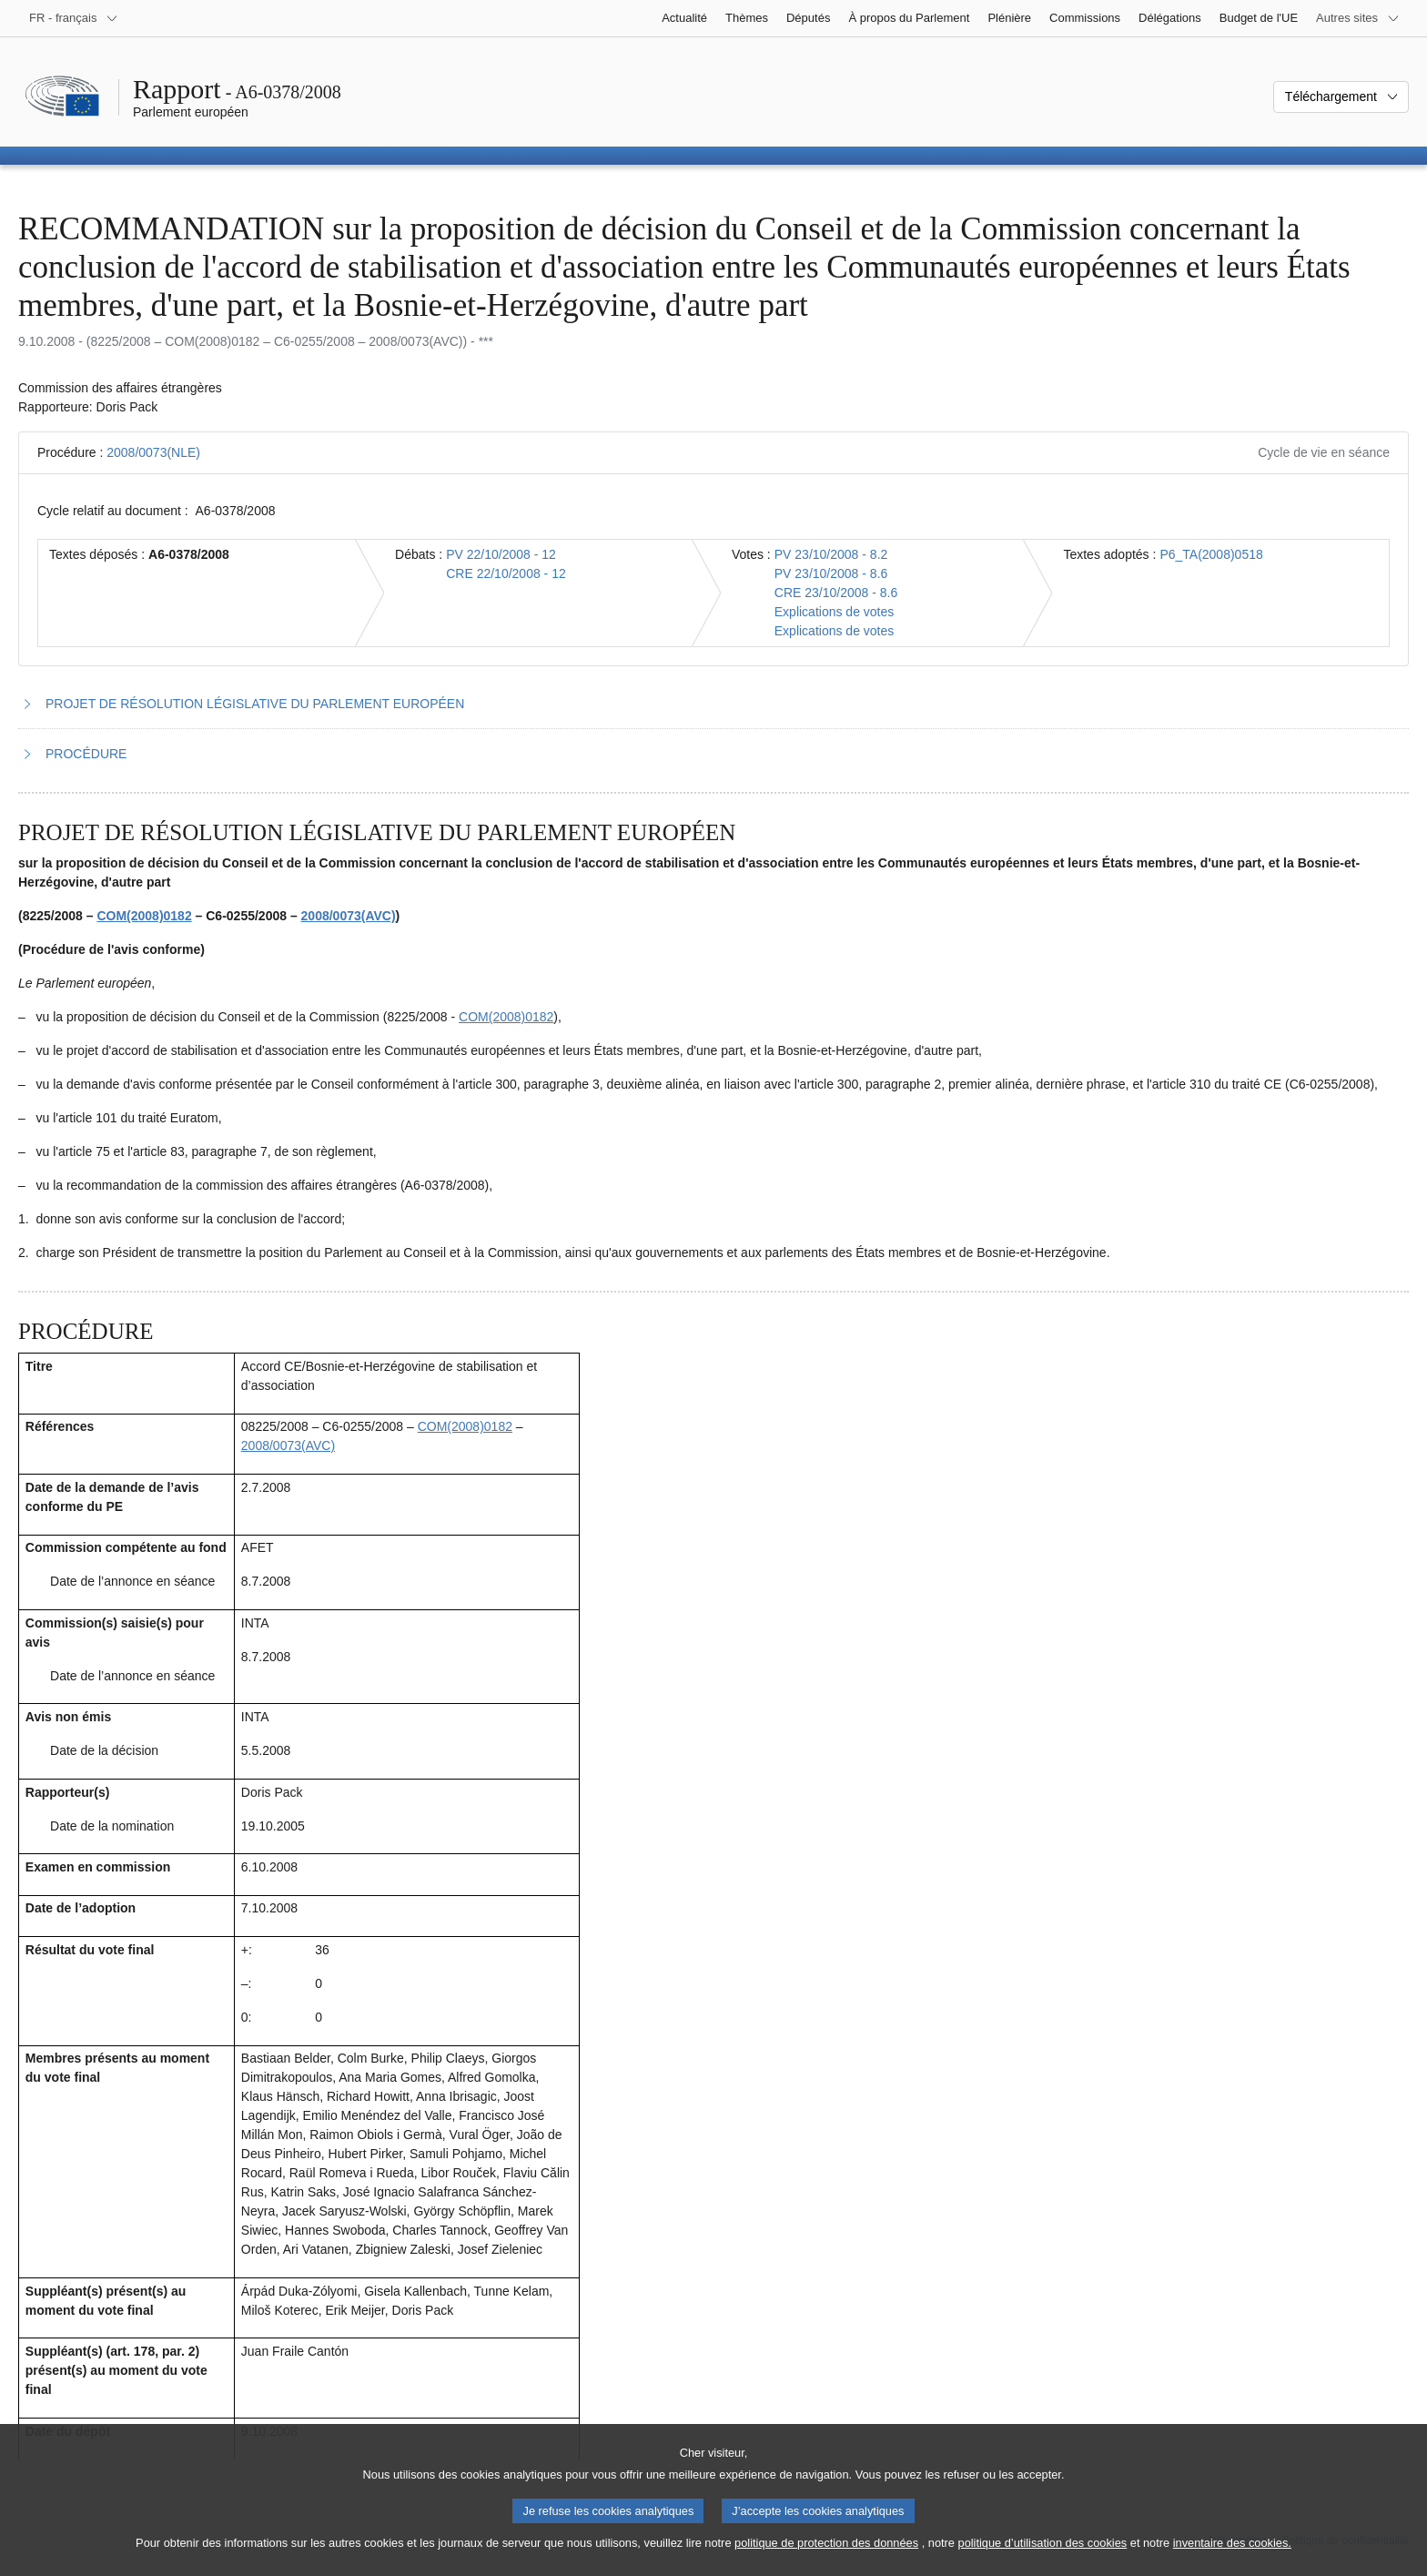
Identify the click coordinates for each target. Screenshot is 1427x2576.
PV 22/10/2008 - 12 (501, 554)
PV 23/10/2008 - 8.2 (831, 554)
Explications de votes (834, 611)
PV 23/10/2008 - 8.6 (831, 573)
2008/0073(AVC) (348, 915)
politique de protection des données (826, 2558)
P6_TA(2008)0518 (1210, 554)
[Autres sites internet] (1358, 18)
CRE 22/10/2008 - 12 (506, 573)
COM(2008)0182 (143, 915)
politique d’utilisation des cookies (1043, 2558)
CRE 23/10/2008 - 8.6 (835, 592)
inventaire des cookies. (1232, 2558)
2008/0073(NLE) (153, 452)
